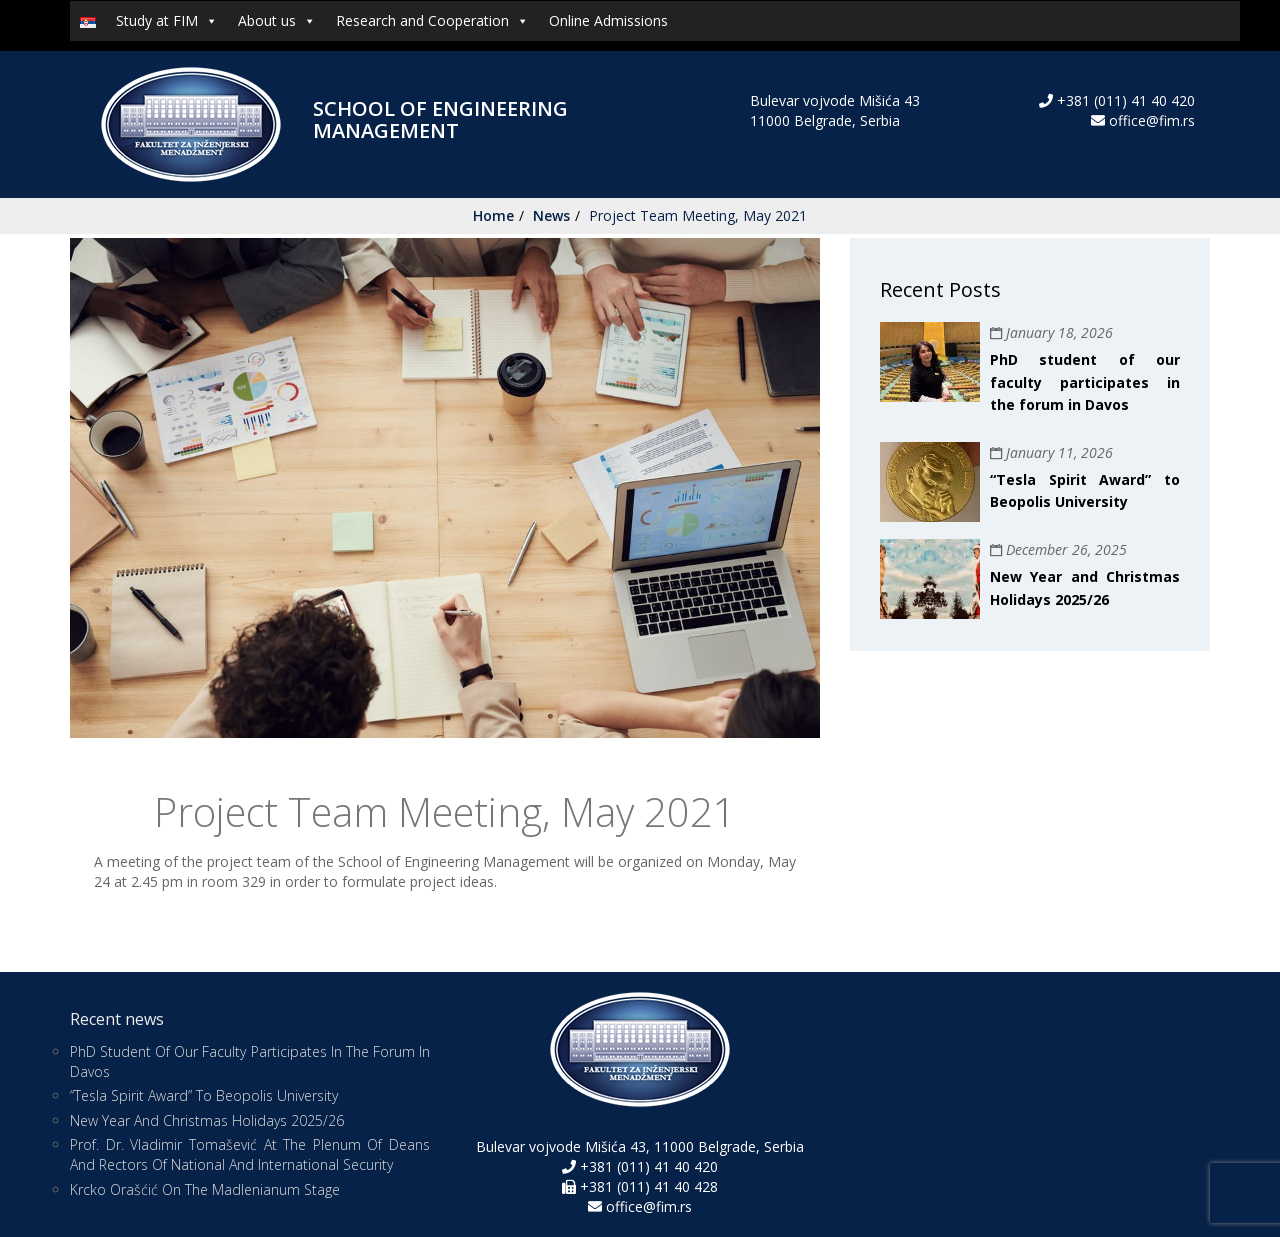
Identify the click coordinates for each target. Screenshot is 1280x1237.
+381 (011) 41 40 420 (1124, 100)
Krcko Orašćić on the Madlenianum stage (205, 1189)
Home (493, 215)
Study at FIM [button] (167, 21)
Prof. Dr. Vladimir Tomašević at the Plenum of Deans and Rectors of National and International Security (250, 1154)
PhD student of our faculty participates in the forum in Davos (1085, 382)
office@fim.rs (1152, 120)
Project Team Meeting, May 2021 (698, 215)
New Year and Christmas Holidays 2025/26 (207, 1120)
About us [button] (277, 21)
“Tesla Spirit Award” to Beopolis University (204, 1095)
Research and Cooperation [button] (432, 21)
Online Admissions (608, 20)
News (551, 215)
